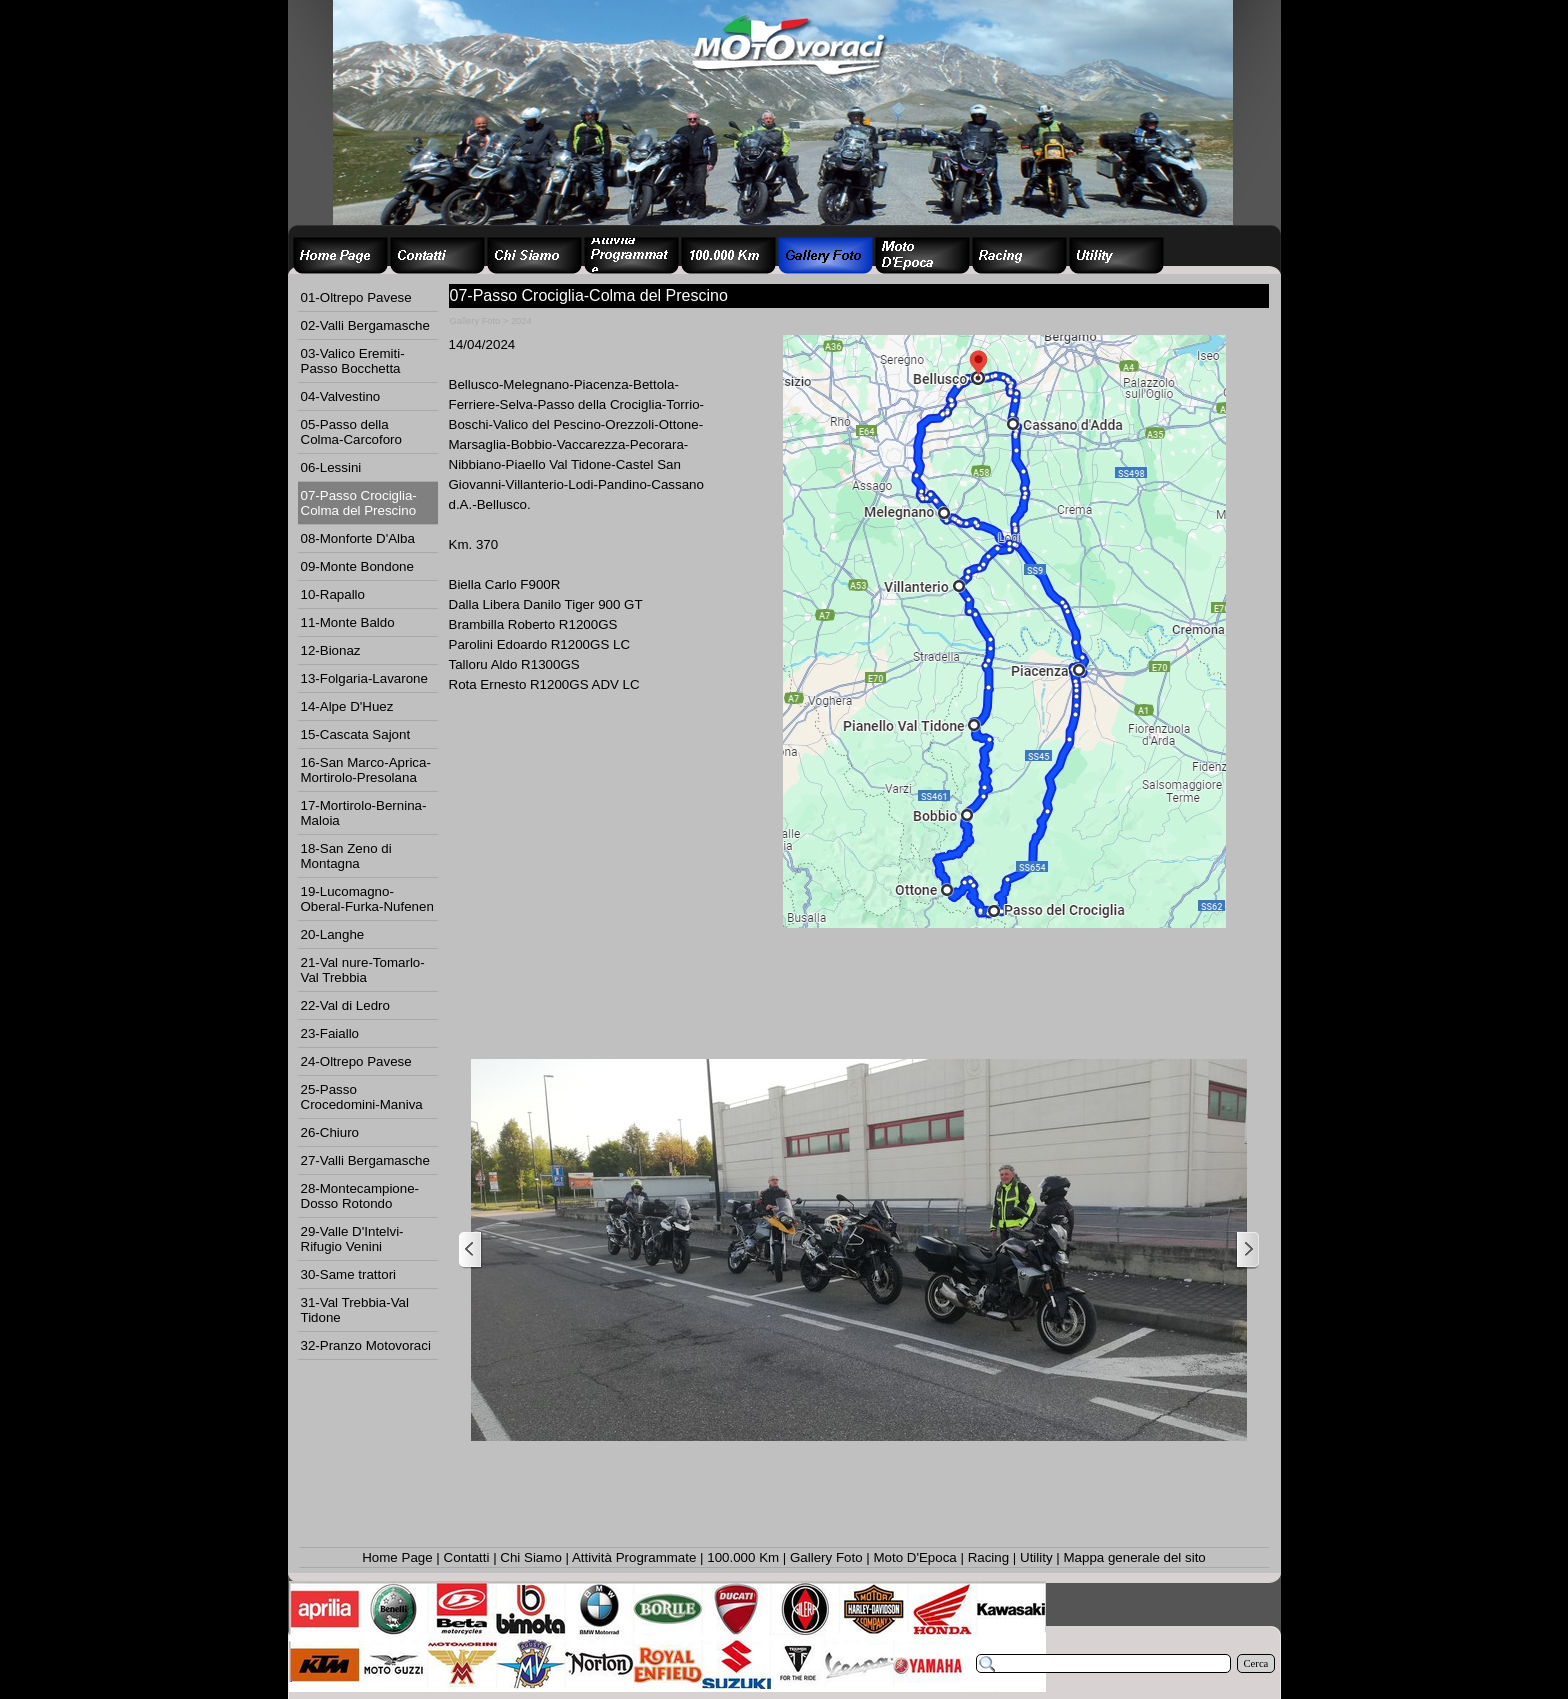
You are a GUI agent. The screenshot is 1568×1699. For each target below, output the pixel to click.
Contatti (467, 1557)
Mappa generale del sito (1134, 1557)
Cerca (1256, 1663)
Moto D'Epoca (914, 1557)
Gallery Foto (826, 1557)
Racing (989, 1557)
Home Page (397, 1557)
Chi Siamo (530, 1557)
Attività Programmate (634, 1557)
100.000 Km (743, 1557)
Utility (1036, 1557)
